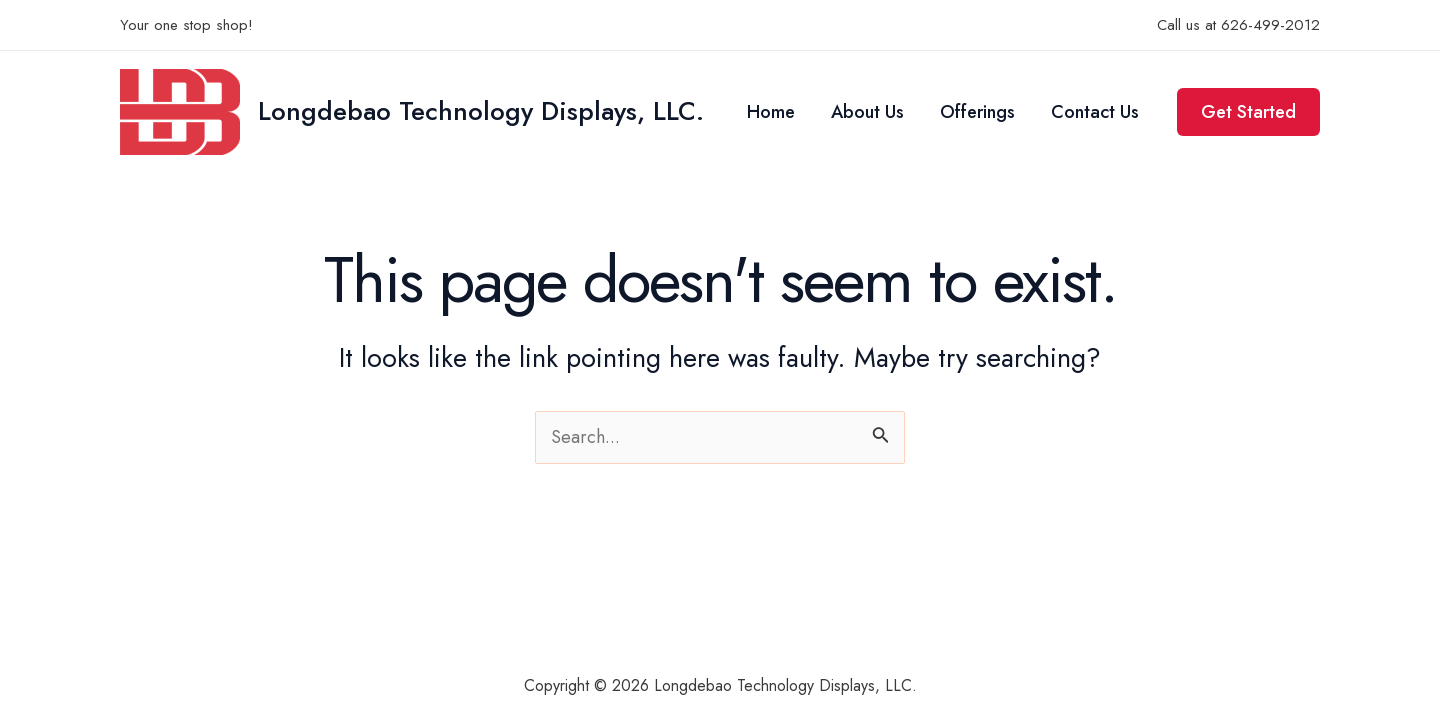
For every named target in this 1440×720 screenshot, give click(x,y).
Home (771, 112)
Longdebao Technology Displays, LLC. (481, 111)
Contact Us (1095, 112)
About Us (867, 112)
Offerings (977, 112)
